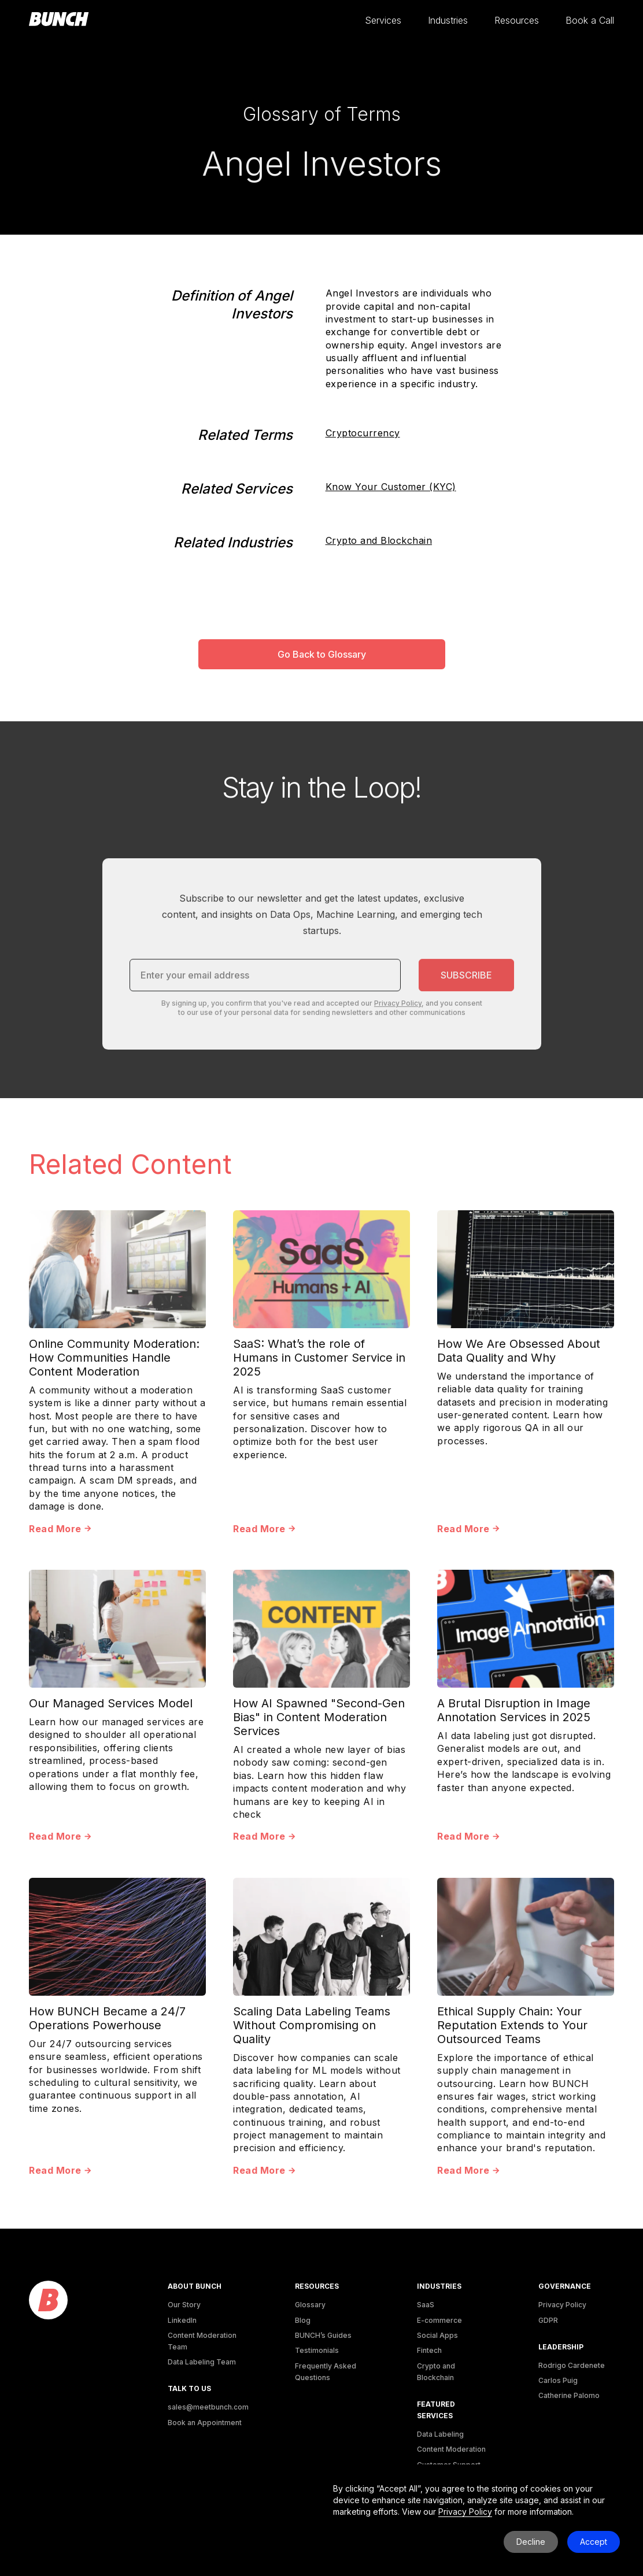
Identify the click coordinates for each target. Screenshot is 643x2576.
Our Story (184, 2304)
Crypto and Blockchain (379, 540)
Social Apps (437, 2335)
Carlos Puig (558, 2380)
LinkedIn (182, 2320)
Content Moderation (451, 2449)
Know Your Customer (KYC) (391, 486)
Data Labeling (440, 2434)
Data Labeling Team (202, 2362)
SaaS (425, 2304)
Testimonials (317, 2350)
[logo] (48, 2301)
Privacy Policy (562, 2304)
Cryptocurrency (363, 433)
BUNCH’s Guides (323, 2335)
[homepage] (59, 19)
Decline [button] (530, 2542)
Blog (303, 2320)
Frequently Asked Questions (325, 2372)
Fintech (429, 2350)
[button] (383, 20)
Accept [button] (593, 2542)
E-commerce (439, 2320)
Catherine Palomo (569, 2395)
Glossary (310, 2304)
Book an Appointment (205, 2422)
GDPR (548, 2320)
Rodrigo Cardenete (571, 2365)
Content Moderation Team (202, 2341)
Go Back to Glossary (322, 654)
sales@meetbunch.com (208, 2407)
